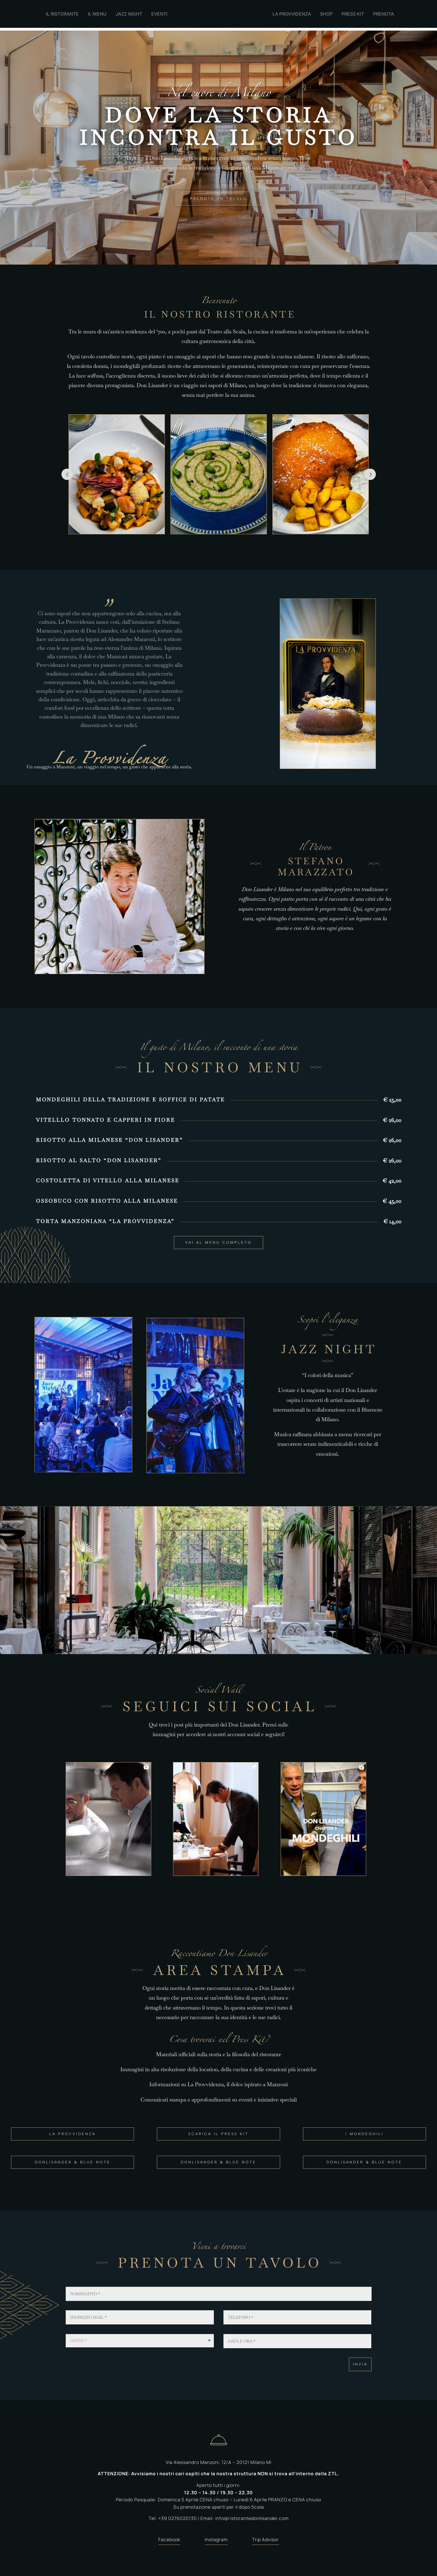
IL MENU (97, 14)
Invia (360, 2362)
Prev (67, 471)
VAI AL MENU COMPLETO (218, 1240)
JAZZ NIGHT (129, 14)
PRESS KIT (353, 14)
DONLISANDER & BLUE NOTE (72, 2159)
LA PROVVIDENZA (291, 14)
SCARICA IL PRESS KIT (218, 2131)
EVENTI (159, 14)
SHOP (326, 14)
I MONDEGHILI (364, 2131)
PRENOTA (383, 14)
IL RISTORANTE (62, 14)
